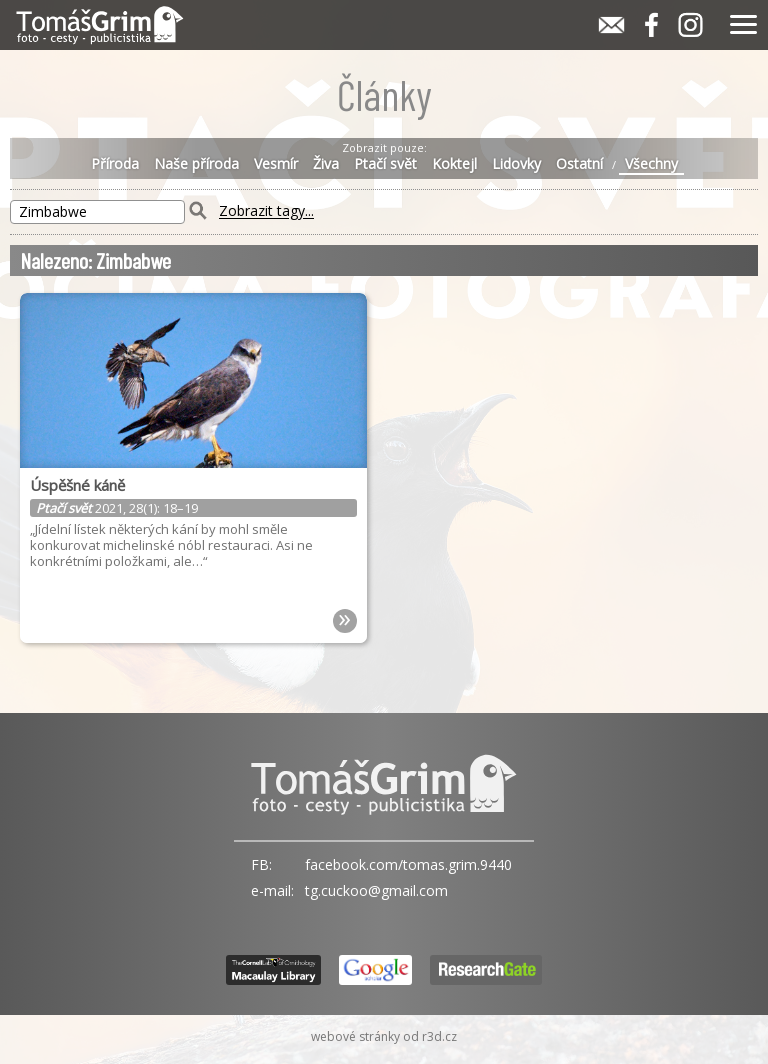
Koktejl (454, 164)
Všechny (651, 164)
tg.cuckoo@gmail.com (376, 890)
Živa (326, 164)
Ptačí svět (385, 164)
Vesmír (276, 164)
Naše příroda (196, 164)
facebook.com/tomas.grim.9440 (408, 864)
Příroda (115, 164)
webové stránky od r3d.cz (384, 1036)
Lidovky (516, 164)
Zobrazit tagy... (266, 211)
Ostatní (579, 164)
